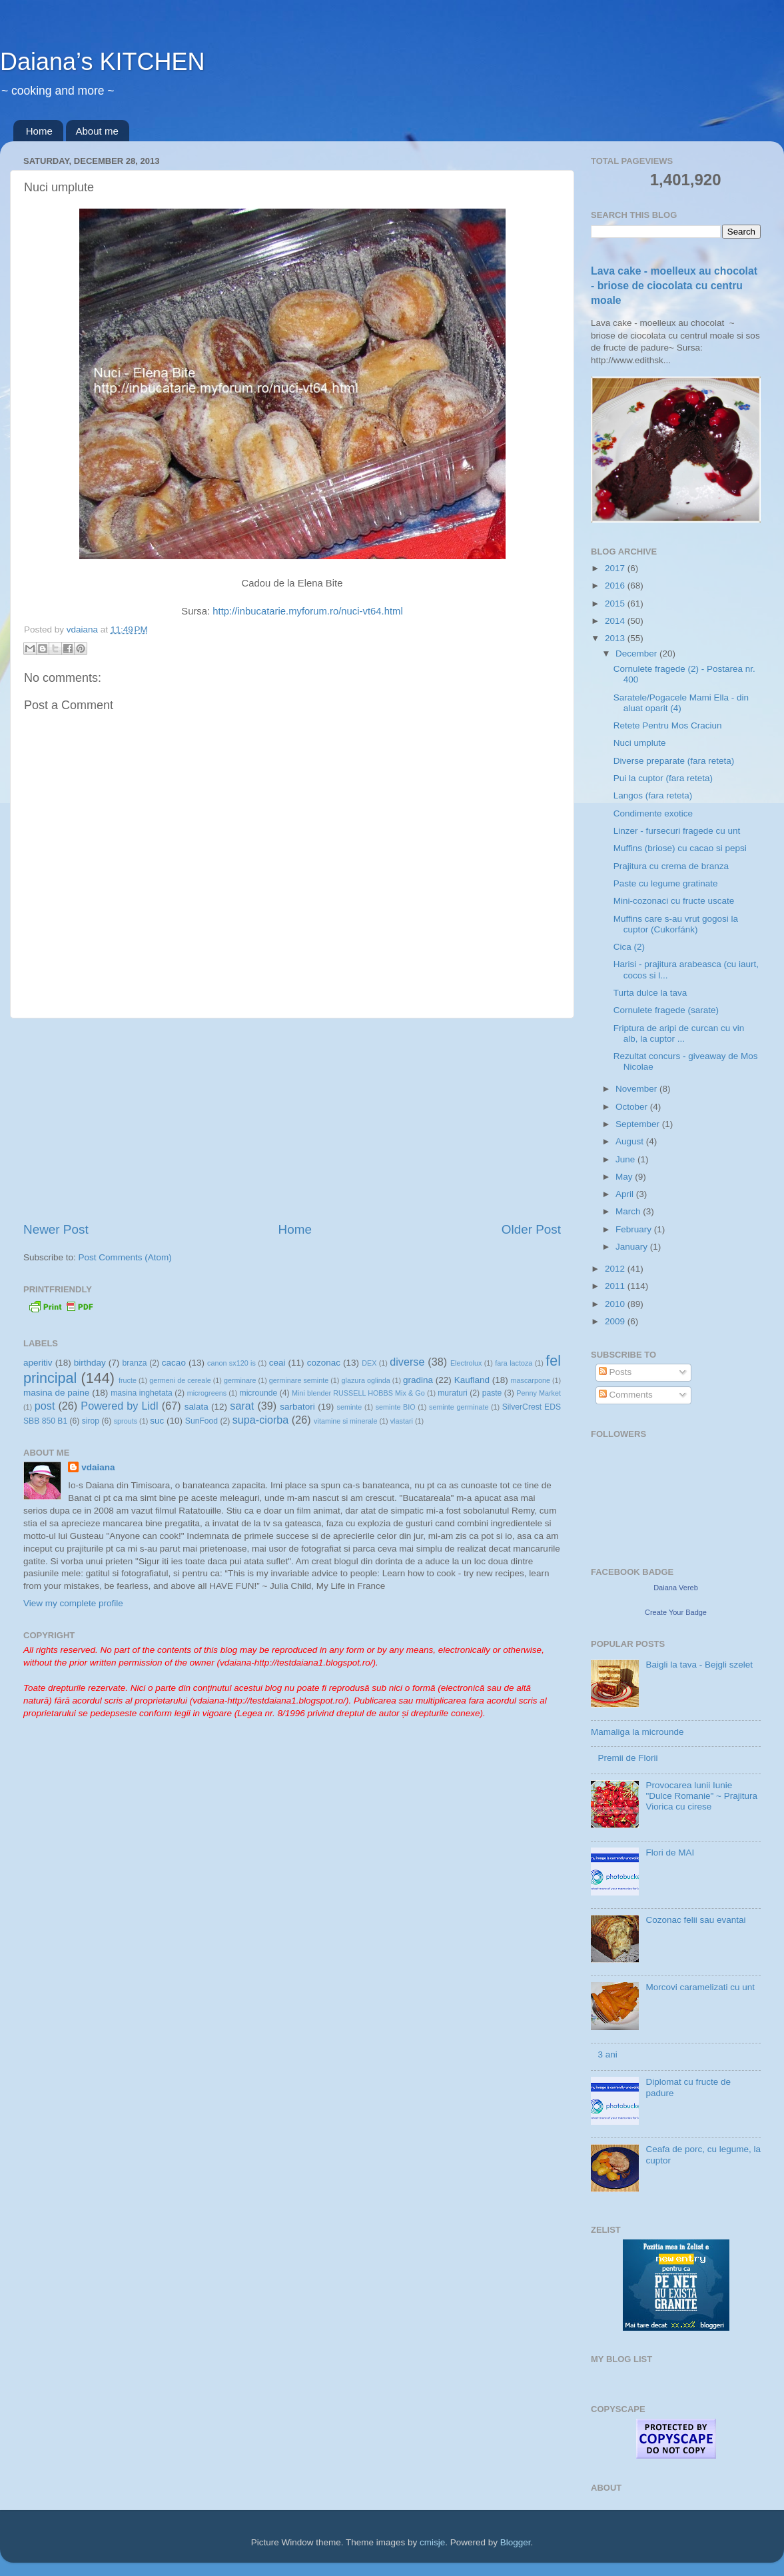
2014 (616, 621)
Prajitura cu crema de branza (671, 866)
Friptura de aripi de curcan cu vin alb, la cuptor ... (679, 1033)
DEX (369, 1363)
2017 (616, 568)
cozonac (323, 1363)
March (629, 1211)
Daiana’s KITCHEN (102, 61)
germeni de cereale (179, 1380)
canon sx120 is (231, 1363)
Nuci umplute (639, 743)
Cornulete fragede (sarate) (666, 1010)
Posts (615, 1372)
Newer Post (56, 1229)
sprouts (125, 1421)
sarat (242, 1406)
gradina (418, 1380)
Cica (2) (629, 947)
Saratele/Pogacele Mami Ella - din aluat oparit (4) (681, 702)
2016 (616, 586)
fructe (128, 1380)
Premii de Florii (627, 1758)
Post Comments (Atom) (125, 1257)
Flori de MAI (669, 1853)
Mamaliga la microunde (637, 1732)
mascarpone (530, 1380)
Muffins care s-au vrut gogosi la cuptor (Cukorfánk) (675, 924)
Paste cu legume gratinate (665, 883)
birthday (90, 1363)
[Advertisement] (292, 1119)
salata (196, 1407)
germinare (240, 1380)
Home (39, 131)
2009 (616, 1321)
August (630, 1141)
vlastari (401, 1421)
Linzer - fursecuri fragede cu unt (677, 831)
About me (97, 131)
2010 (616, 1304)
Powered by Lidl (119, 1406)
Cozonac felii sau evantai (695, 1920)
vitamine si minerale (345, 1421)
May (625, 1177)
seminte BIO (396, 1407)
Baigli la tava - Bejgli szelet (699, 1665)
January (632, 1247)
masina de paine (56, 1393)
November (637, 1089)
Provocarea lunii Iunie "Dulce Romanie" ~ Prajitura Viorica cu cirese (701, 1796)
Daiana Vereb (675, 1588)
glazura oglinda (366, 1380)
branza (134, 1363)
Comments (626, 1395)
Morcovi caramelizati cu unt (700, 1987)
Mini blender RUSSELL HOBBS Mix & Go (358, 1393)
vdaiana (98, 1467)
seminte (349, 1407)
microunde (259, 1393)
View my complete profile (73, 1603)
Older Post (531, 1229)
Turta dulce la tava (650, 993)
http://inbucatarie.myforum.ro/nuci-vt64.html (307, 611)
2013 (616, 638)
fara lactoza (513, 1363)
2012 (616, 1269)
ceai (277, 1363)
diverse (407, 1362)
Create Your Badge (676, 1612)
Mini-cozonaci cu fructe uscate (674, 901)
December (637, 653)
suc (157, 1421)
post (45, 1406)
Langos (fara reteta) (653, 795)
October (632, 1107)
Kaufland (472, 1380)
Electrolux (466, 1363)
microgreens (206, 1393)
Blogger (515, 2542)
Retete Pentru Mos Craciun (667, 725)
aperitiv (38, 1363)
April (625, 1194)
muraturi (453, 1393)
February (634, 1229)
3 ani (607, 2054)
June (626, 1159)
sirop (90, 1421)
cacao (174, 1363)
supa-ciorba (260, 1420)
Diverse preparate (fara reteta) (674, 761)
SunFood (201, 1421)
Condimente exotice (653, 813)
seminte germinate (458, 1407)
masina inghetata (142, 1393)
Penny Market (538, 1393)
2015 (616, 604)
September (638, 1124)
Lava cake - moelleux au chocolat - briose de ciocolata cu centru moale (674, 285)
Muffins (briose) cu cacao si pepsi (680, 848)
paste (492, 1393)
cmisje (432, 2542)
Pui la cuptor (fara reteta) (663, 778)
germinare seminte (298, 1380)
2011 (616, 1286)
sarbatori (297, 1407)
